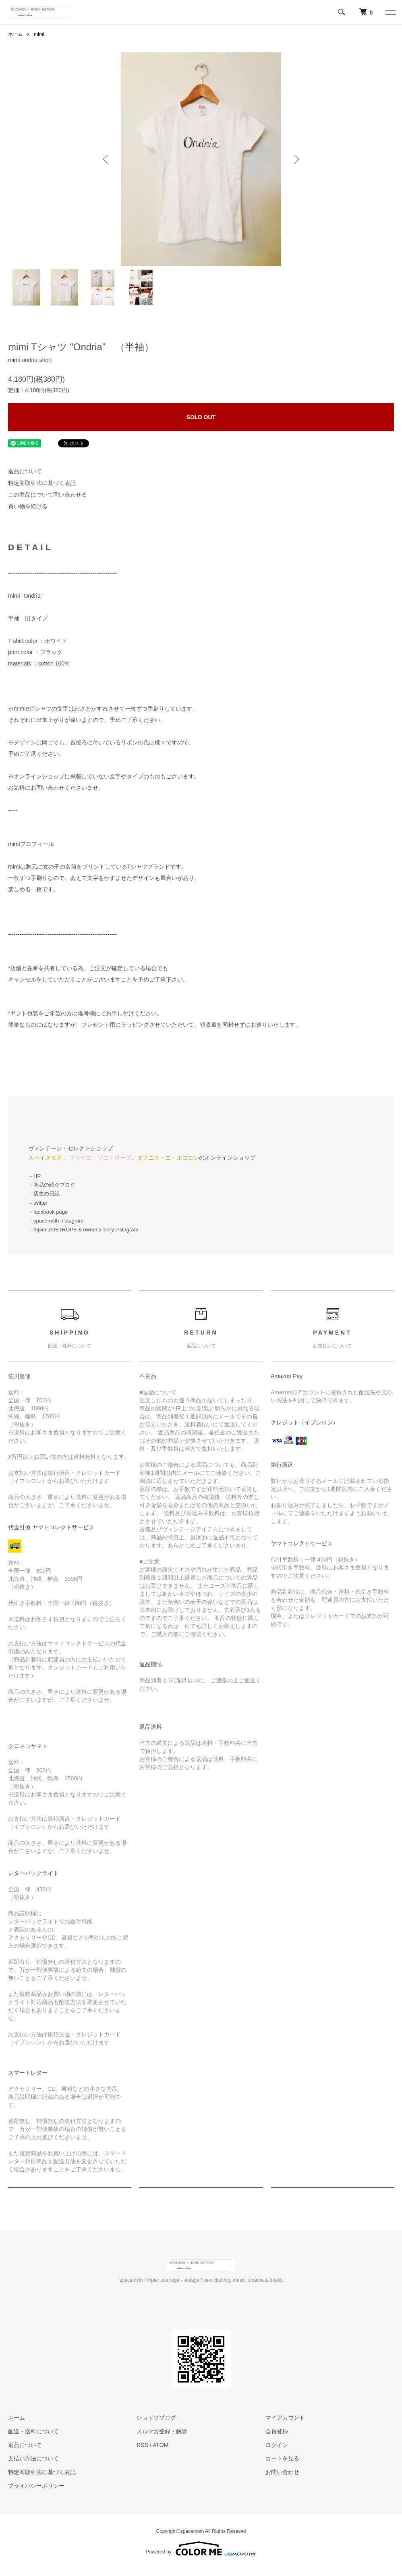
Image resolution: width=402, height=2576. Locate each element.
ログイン (276, 2445)
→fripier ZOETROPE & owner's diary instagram (83, 1230)
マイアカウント (285, 2417)
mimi (39, 34)
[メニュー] (390, 12)
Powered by (201, 2548)
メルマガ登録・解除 (162, 2431)
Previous (106, 159)
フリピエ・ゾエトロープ (100, 1157)
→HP (34, 1176)
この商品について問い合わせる (47, 494)
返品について (25, 471)
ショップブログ (156, 2417)
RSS (142, 2445)
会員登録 (276, 2431)
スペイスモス (45, 1157)
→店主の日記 (44, 1194)
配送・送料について (33, 2431)
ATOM (160, 2445)
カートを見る (282, 2458)
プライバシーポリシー (36, 2485)
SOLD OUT (201, 417)
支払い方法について (33, 2458)
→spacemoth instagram (55, 1221)
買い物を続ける (28, 506)
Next (296, 159)
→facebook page (48, 1212)
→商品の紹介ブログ (51, 1185)
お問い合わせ (282, 2472)
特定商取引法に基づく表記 (42, 483)
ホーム (15, 34)
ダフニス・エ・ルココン (168, 1157)
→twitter (38, 1203)
